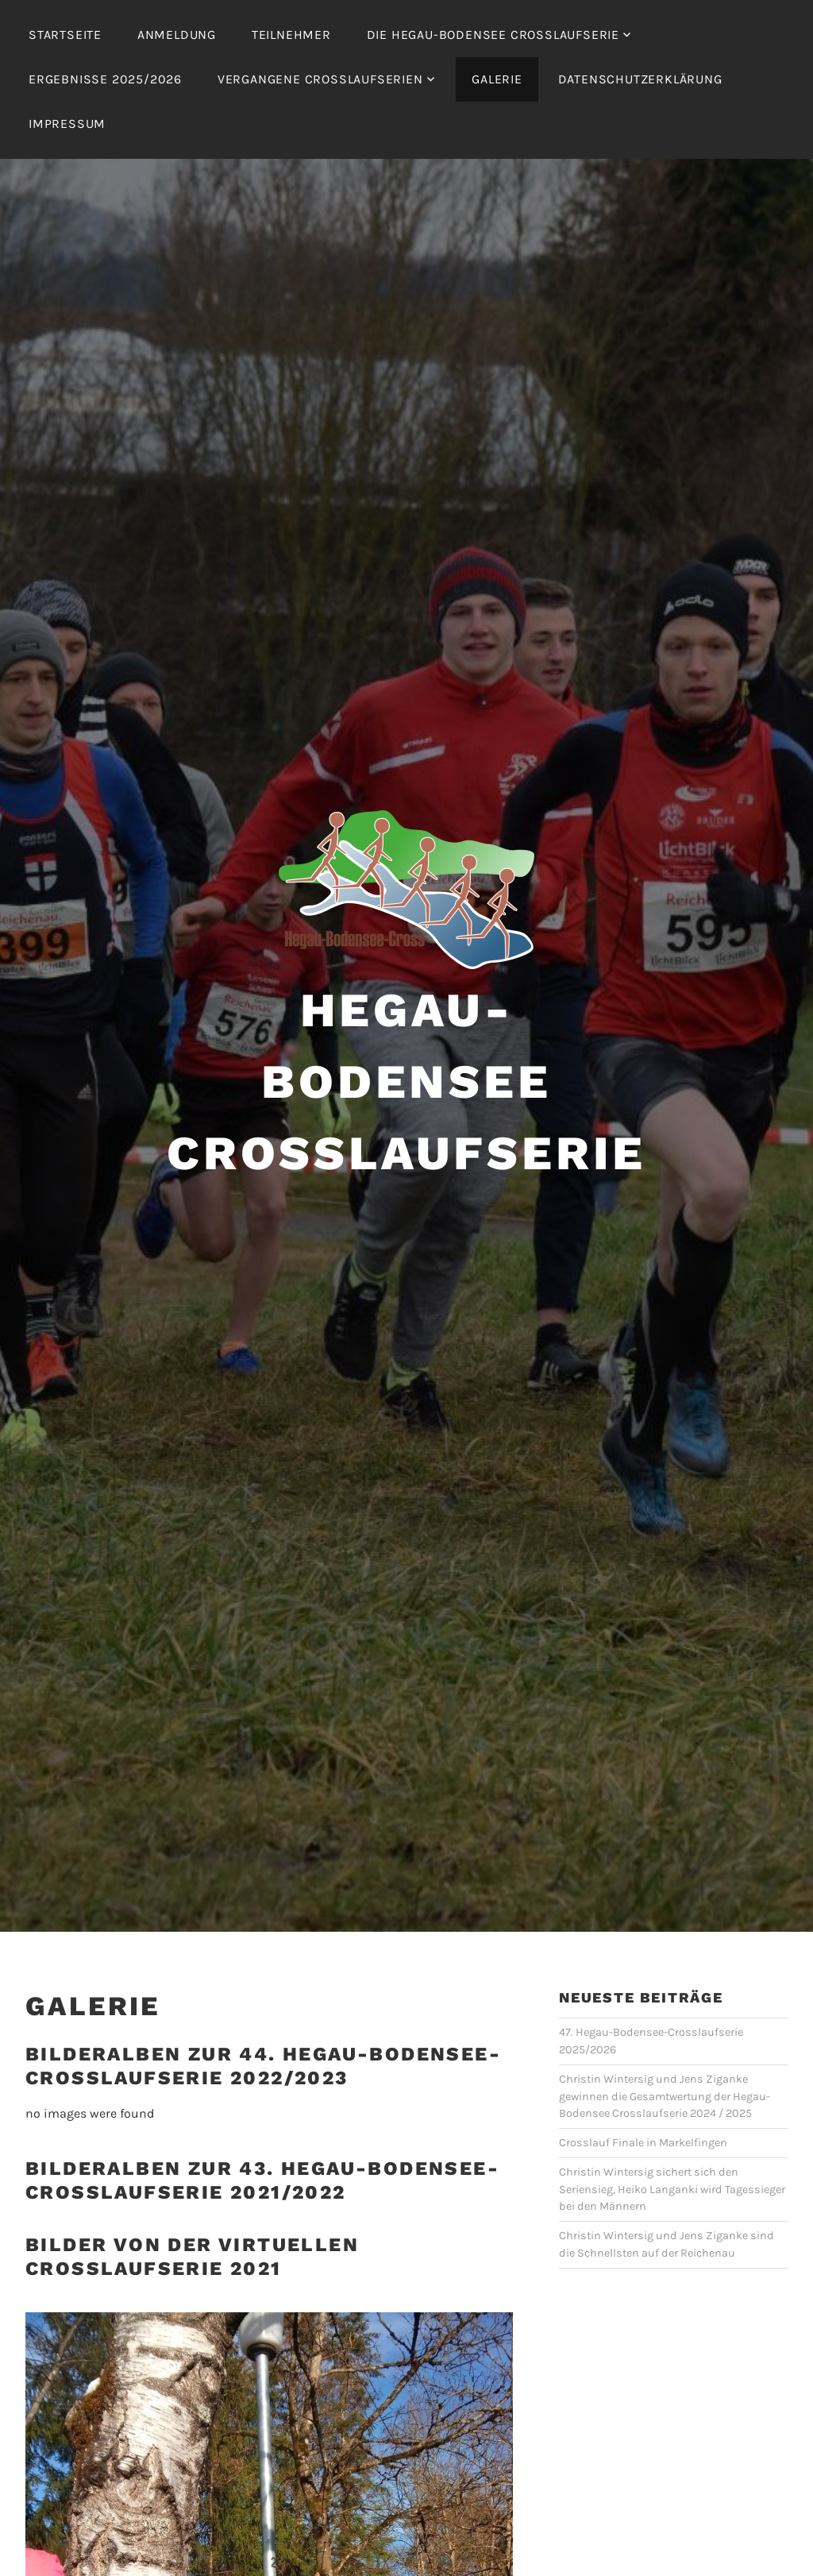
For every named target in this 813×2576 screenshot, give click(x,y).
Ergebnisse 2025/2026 (105, 79)
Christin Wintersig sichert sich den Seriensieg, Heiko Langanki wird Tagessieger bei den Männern (672, 2189)
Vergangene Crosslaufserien (320, 79)
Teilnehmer (291, 34)
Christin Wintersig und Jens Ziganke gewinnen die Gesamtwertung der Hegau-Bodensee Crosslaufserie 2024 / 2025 (664, 2096)
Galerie (497, 79)
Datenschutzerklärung (640, 79)
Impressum (67, 123)
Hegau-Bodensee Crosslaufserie (406, 1081)
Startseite (65, 34)
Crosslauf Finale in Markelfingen (643, 2142)
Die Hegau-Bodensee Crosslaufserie (493, 34)
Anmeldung (176, 34)
